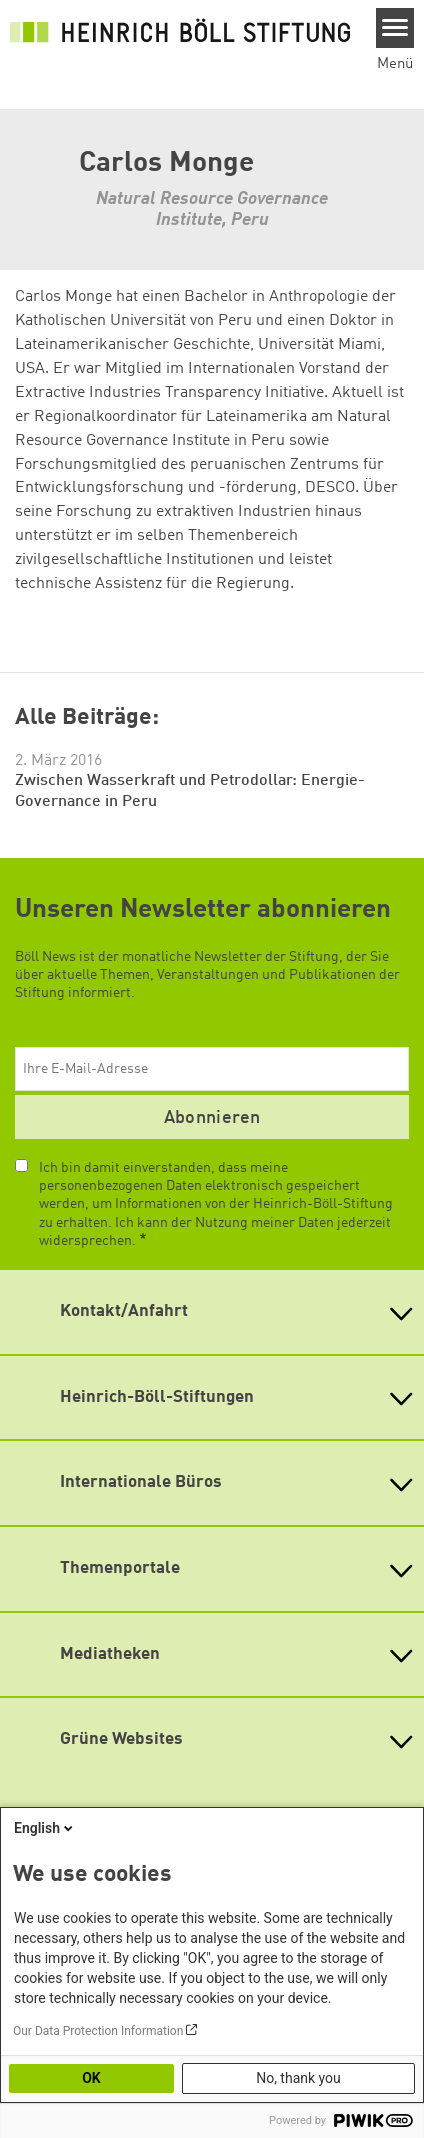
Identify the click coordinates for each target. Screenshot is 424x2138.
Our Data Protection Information (98, 2031)
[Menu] (395, 28)
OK (91, 2078)
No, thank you (298, 2078)
